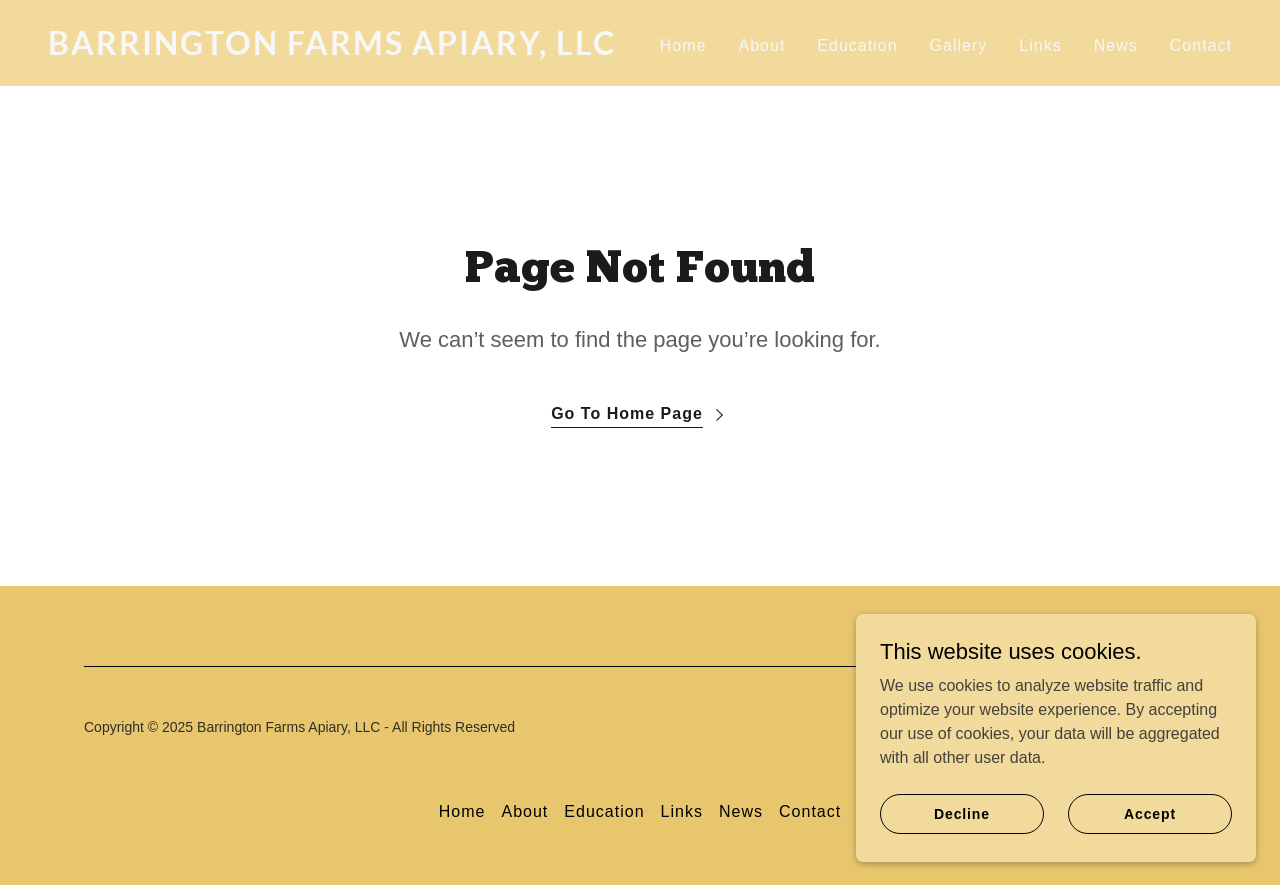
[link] (336, 49)
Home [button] (462, 811)
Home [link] (683, 45)
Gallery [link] (959, 45)
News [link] (1116, 45)
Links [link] (1040, 45)
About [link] (761, 45)
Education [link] (857, 45)
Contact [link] (1201, 45)
